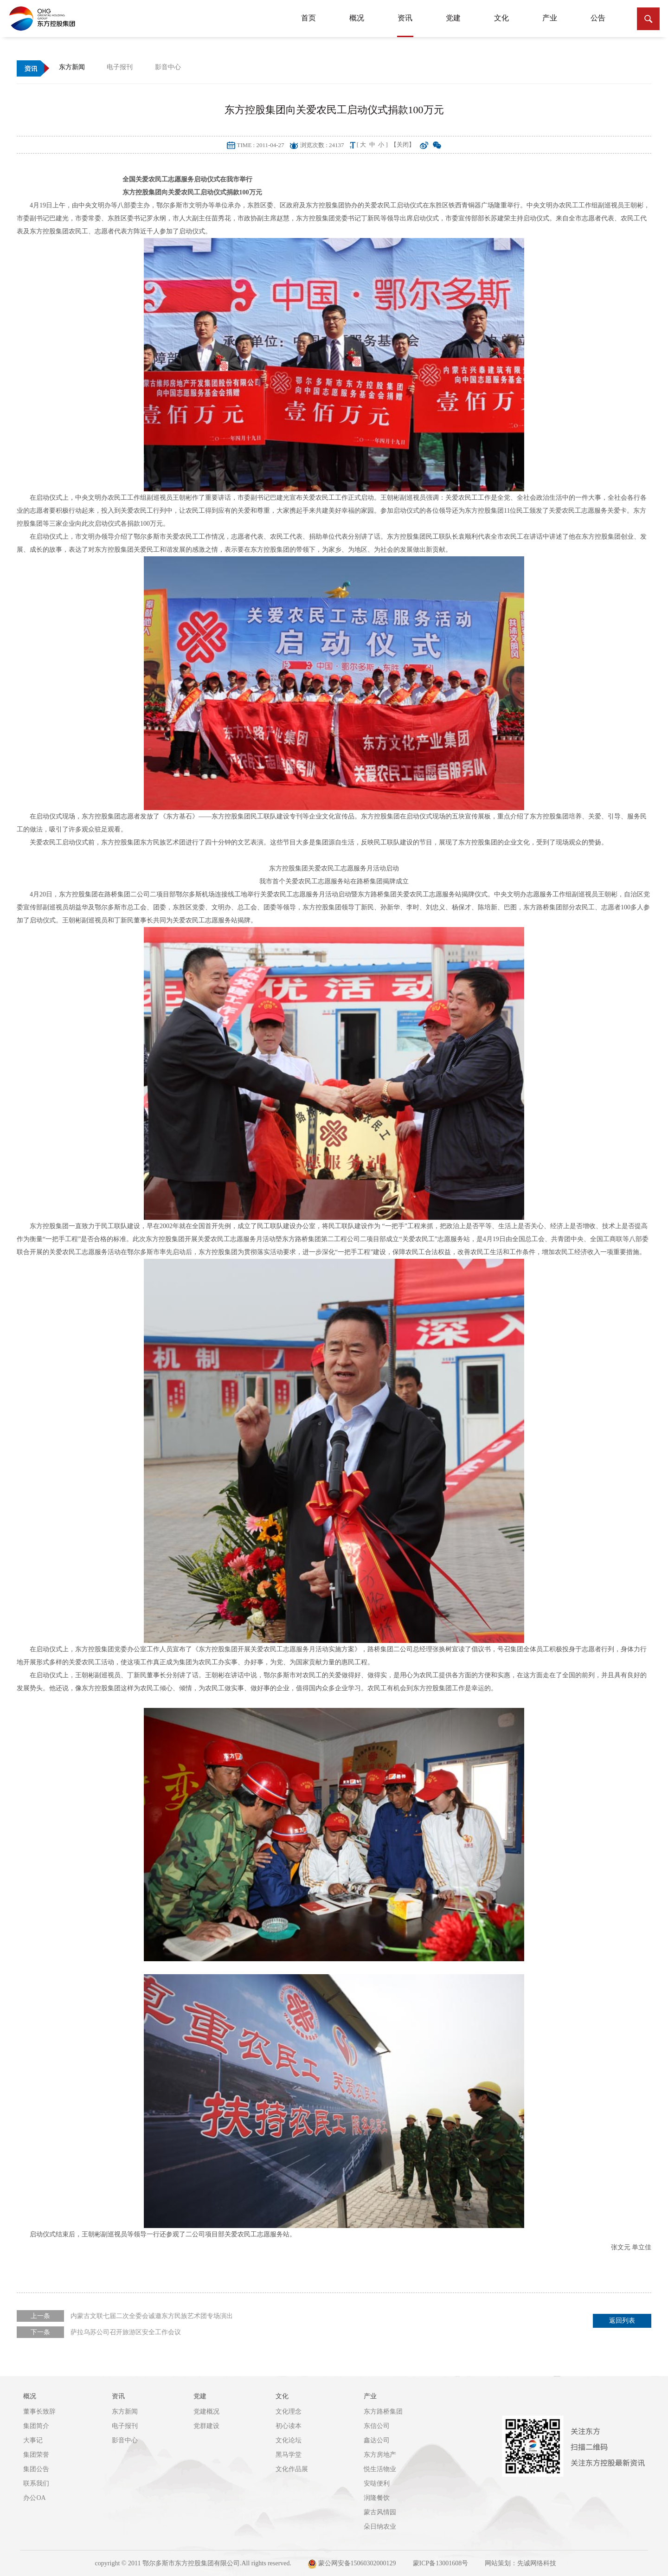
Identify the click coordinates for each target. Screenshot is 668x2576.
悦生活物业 (380, 2469)
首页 (308, 18)
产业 (549, 18)
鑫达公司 (377, 2440)
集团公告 (36, 2469)
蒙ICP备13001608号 (441, 2563)
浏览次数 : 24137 (322, 145)
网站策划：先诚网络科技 (520, 2563)
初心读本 (289, 2425)
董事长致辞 (39, 2411)
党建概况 (206, 2411)
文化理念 (289, 2411)
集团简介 (36, 2425)
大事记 (33, 2440)
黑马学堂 (289, 2454)
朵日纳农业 (380, 2526)
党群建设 (206, 2425)
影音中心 (125, 2440)
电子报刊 (125, 2425)
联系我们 (36, 2483)
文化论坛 (289, 2440)
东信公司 (377, 2425)
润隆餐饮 (377, 2497)
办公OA (34, 2497)
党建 (453, 18)
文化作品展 (292, 2469)
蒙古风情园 (380, 2512)
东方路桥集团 (383, 2411)
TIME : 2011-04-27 (260, 145)
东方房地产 (380, 2454)
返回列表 (622, 2320)
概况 (356, 18)
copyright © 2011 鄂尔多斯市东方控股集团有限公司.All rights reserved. (193, 2563)
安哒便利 (377, 2483)
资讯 (405, 23)
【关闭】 (403, 144)
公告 (598, 18)
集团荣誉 (36, 2454)
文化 (501, 18)
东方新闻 (125, 2411)
